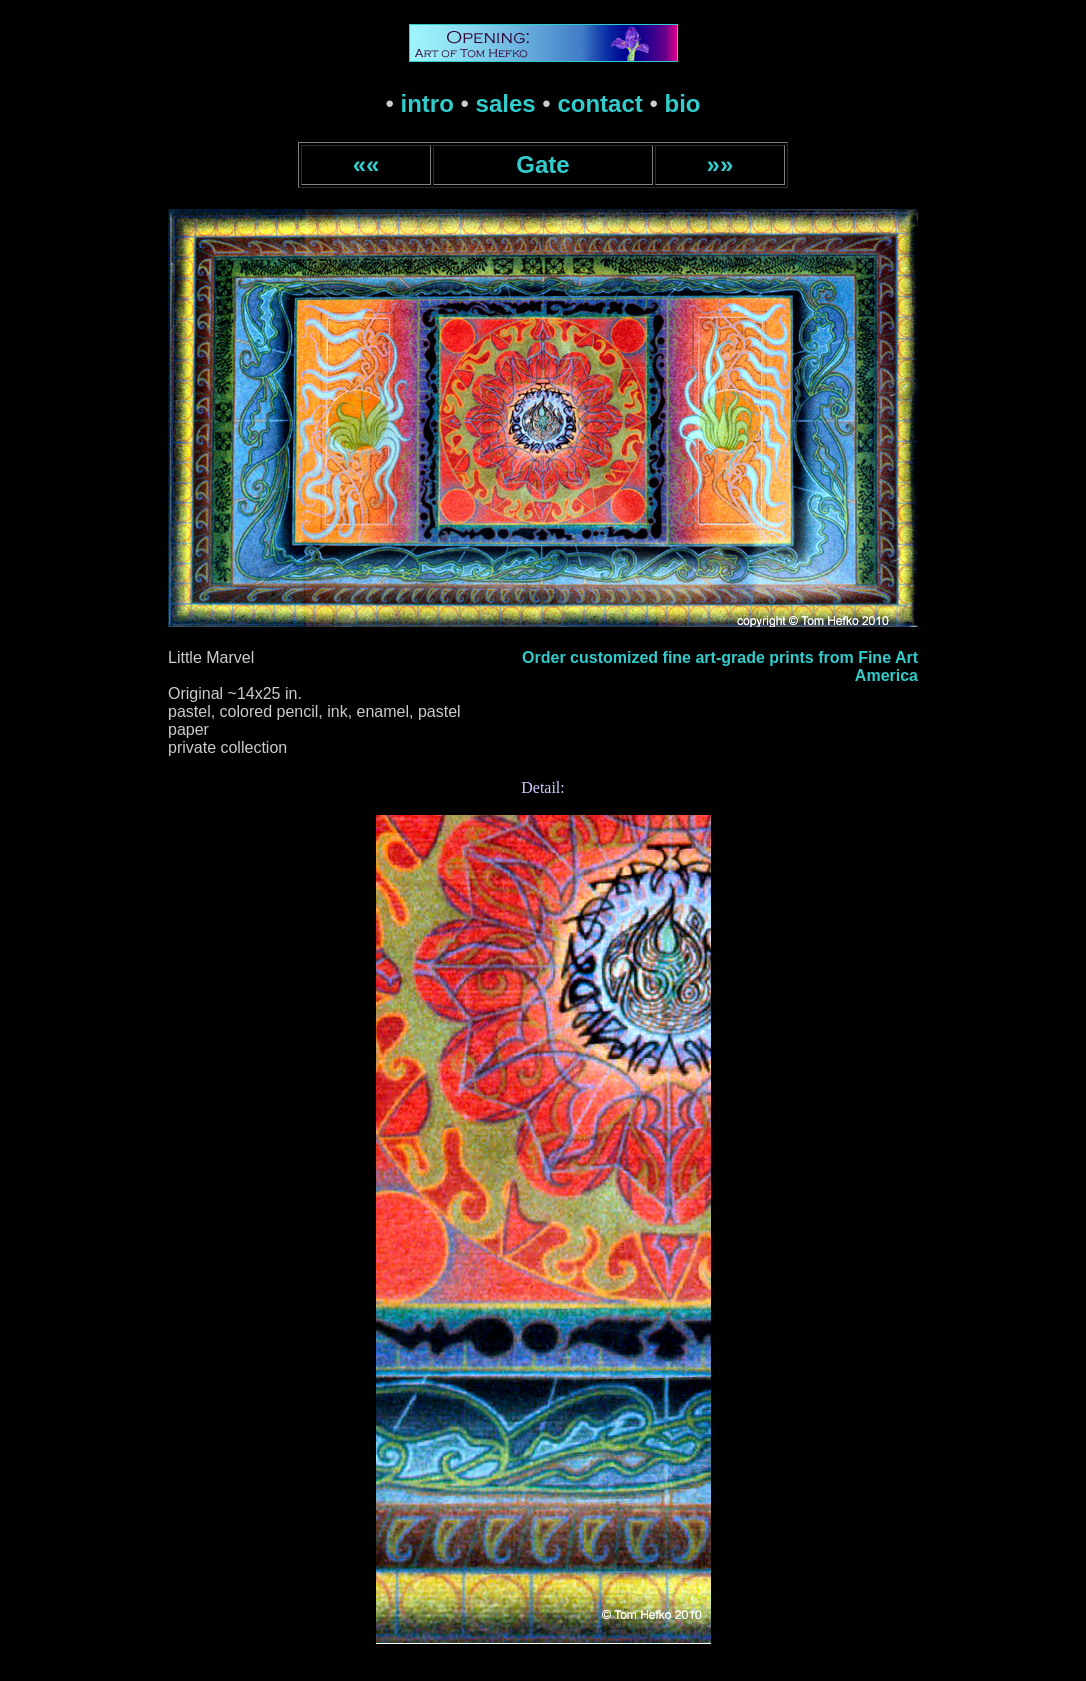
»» (720, 164)
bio (683, 103)
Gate (542, 164)
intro (427, 103)
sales (506, 103)
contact (599, 103)
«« (366, 164)
